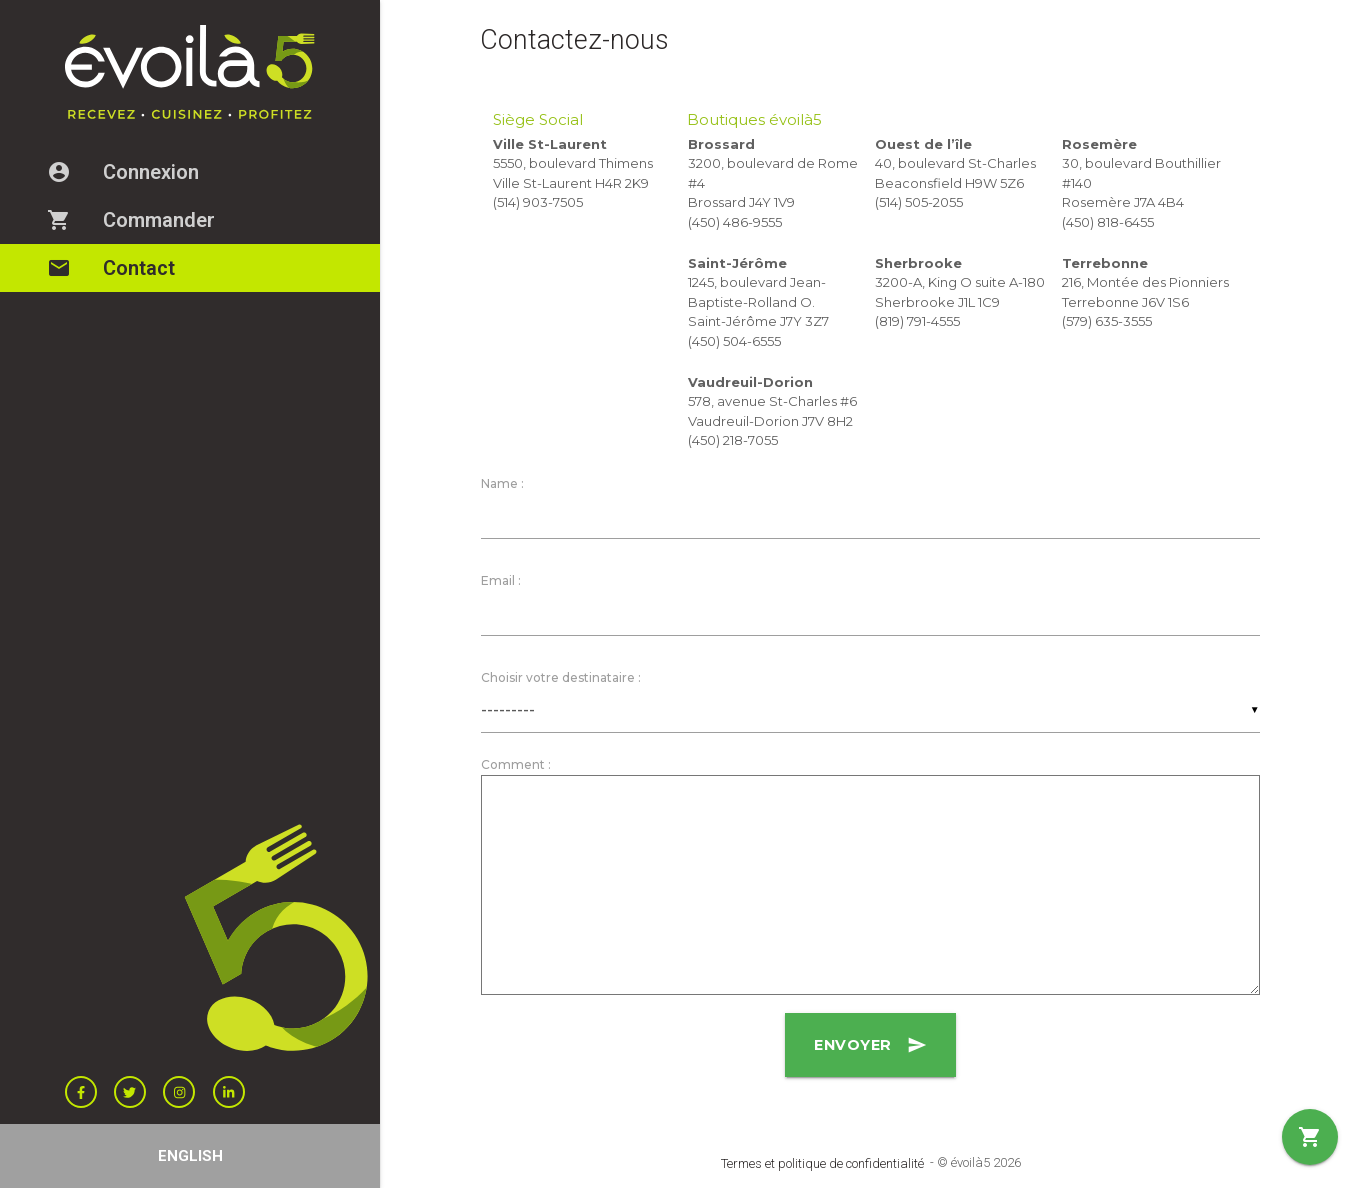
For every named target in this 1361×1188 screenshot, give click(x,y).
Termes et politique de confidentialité (822, 1163)
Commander (144, 220)
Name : (502, 483)
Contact (124, 268)
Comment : (516, 768)
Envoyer (871, 1049)
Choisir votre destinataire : (561, 680)
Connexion (136, 172)
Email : (501, 581)
